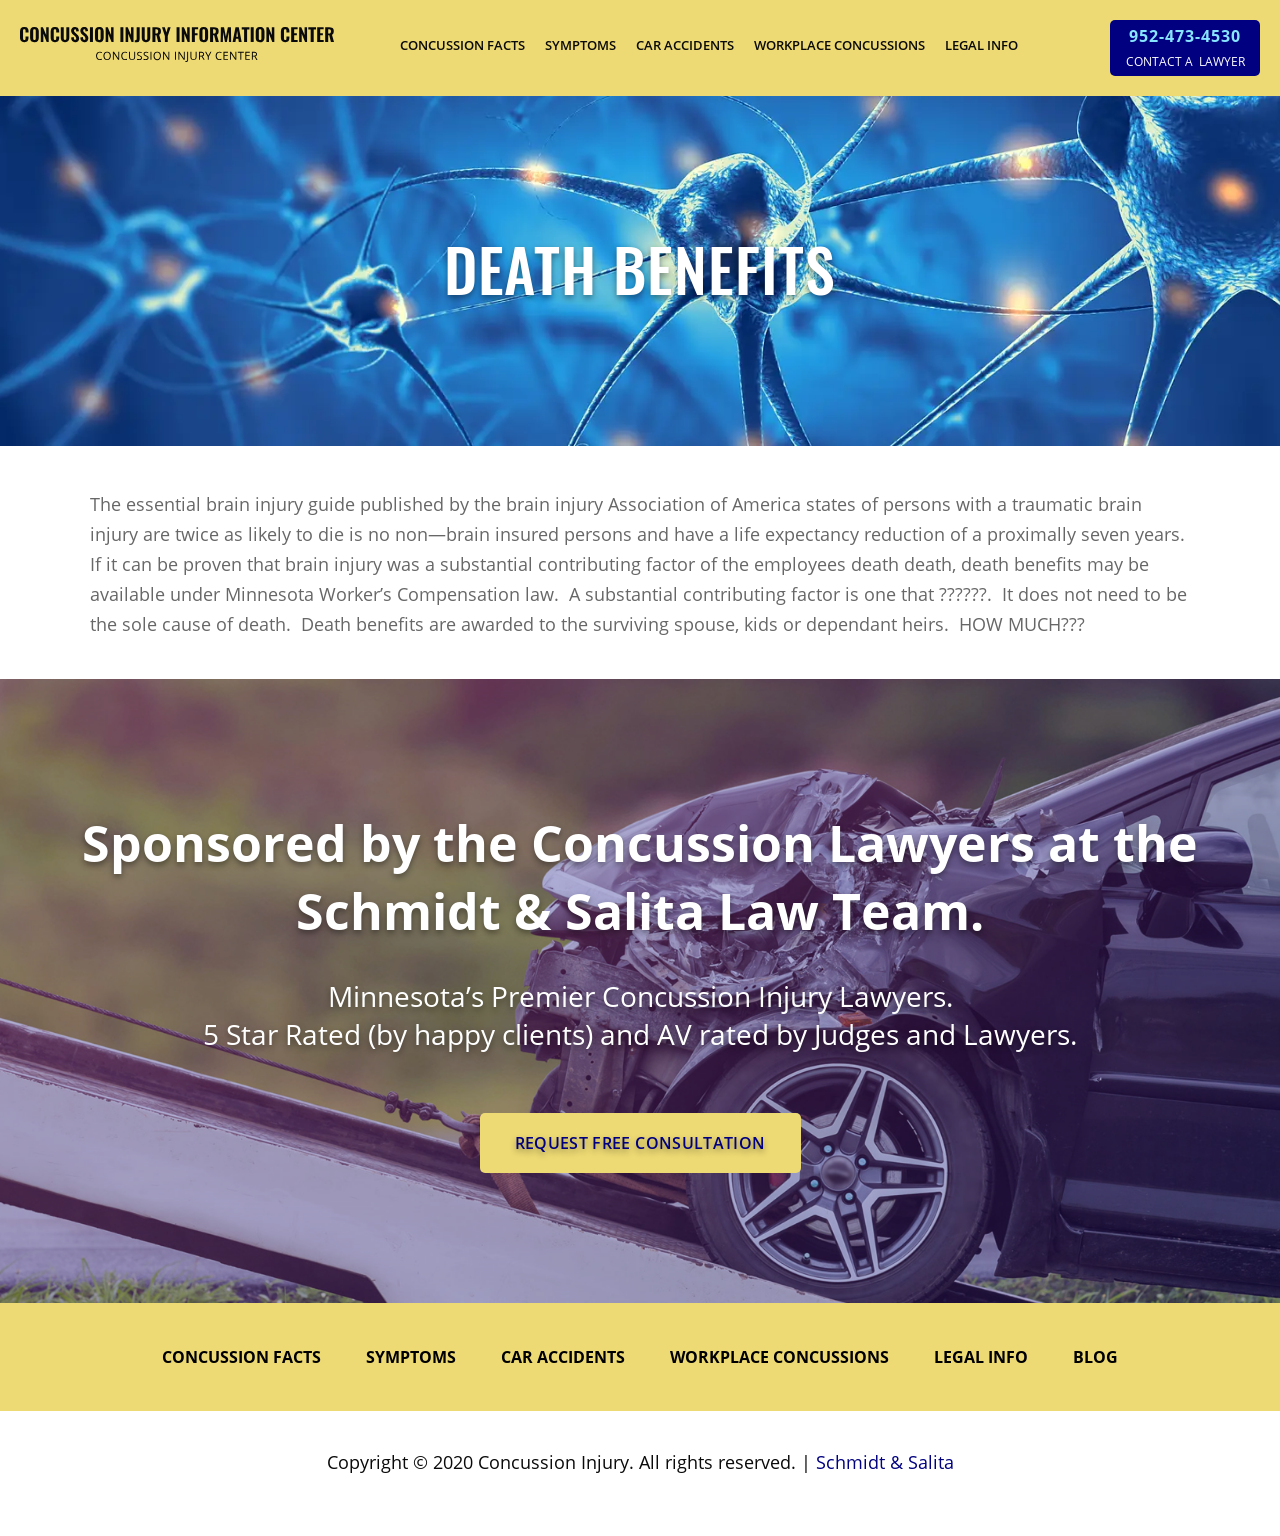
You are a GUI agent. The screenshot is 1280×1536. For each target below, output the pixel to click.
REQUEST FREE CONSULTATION (640, 1143)
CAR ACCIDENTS (685, 45)
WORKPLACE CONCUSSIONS (839, 45)
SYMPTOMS (580, 45)
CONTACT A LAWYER (1185, 61)
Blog (1095, 1357)
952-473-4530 (1185, 36)
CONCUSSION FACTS (462, 45)
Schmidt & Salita (885, 1462)
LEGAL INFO (981, 45)
